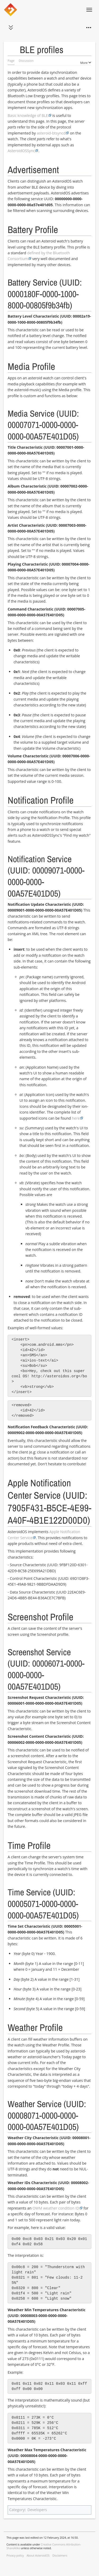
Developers (37, 2509)
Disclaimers (59, 2555)
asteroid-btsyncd (51, 133)
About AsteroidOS (38, 2555)
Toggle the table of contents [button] (15, 50)
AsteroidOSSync (21, 150)
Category (17, 2509)
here (76, 1118)
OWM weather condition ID (55, 2208)
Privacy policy (15, 2555)
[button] (11, 28)
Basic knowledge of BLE (28, 115)
